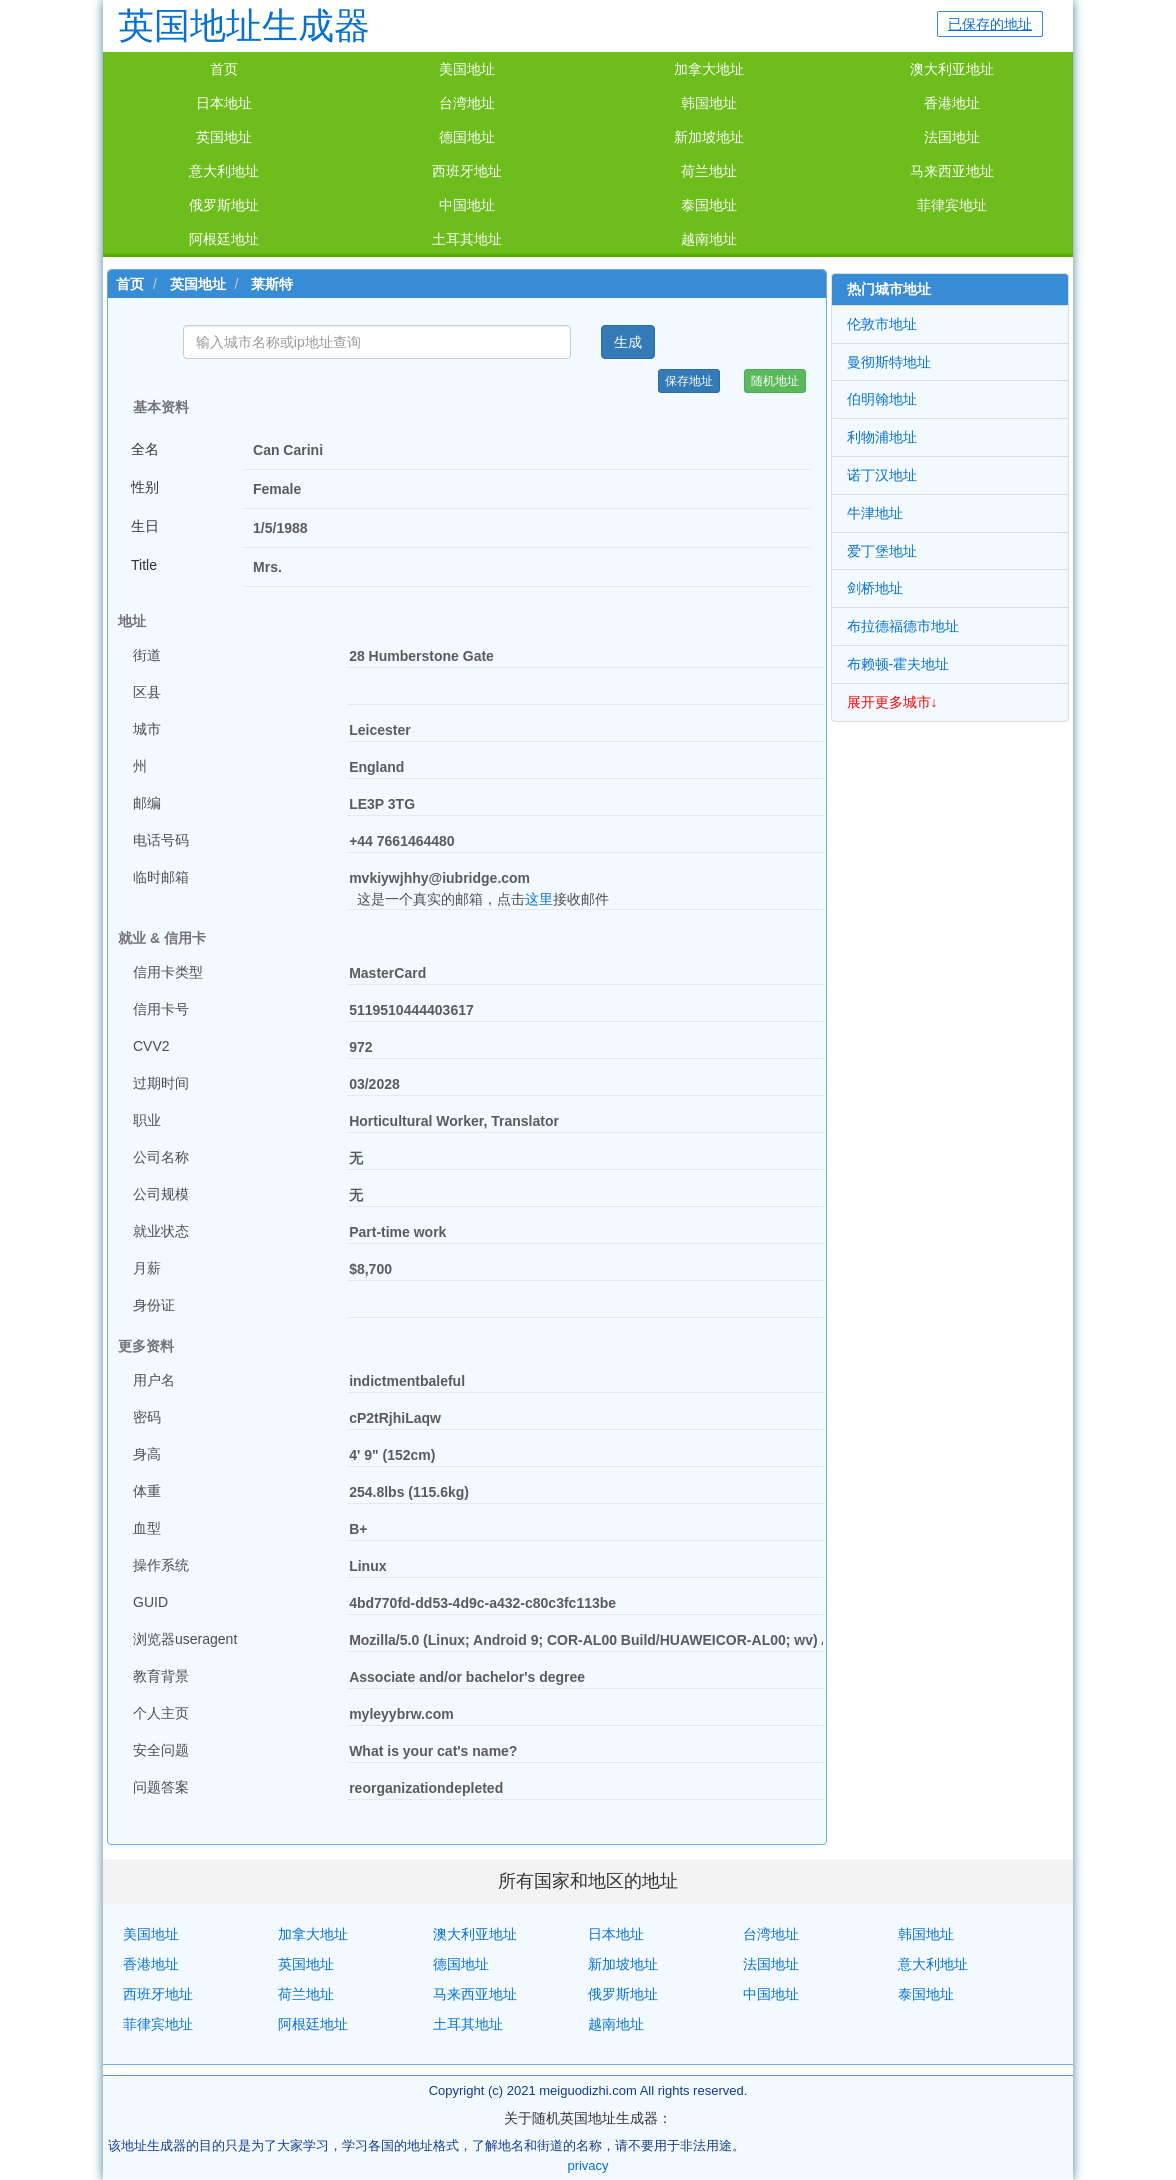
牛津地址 (875, 513)
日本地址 (224, 103)
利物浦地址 (882, 437)
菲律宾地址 (952, 205)
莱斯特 (272, 284)
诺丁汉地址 (882, 475)
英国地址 (224, 137)
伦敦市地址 (882, 324)
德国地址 (467, 137)
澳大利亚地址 (952, 69)
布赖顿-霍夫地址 (898, 664)
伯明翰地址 (882, 399)
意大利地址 (224, 171)
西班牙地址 (467, 171)
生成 (628, 342)
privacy (587, 2165)
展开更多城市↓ (892, 702)
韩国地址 (709, 103)
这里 (539, 899)
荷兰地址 (709, 171)
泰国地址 (709, 205)
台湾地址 (467, 103)
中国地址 (467, 205)
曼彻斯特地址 (889, 362)
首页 (224, 69)
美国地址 (467, 69)
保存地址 (689, 381)
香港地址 (952, 103)
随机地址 (775, 381)
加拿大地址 (709, 69)
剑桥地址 (875, 588)
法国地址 (952, 137)
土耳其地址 (467, 239)
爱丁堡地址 (882, 551)
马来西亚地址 (952, 171)
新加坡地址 (709, 137)
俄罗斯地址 (224, 205)
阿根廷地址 (224, 239)
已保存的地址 (990, 24)
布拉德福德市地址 (903, 626)
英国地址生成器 (244, 25)
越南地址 (709, 239)
